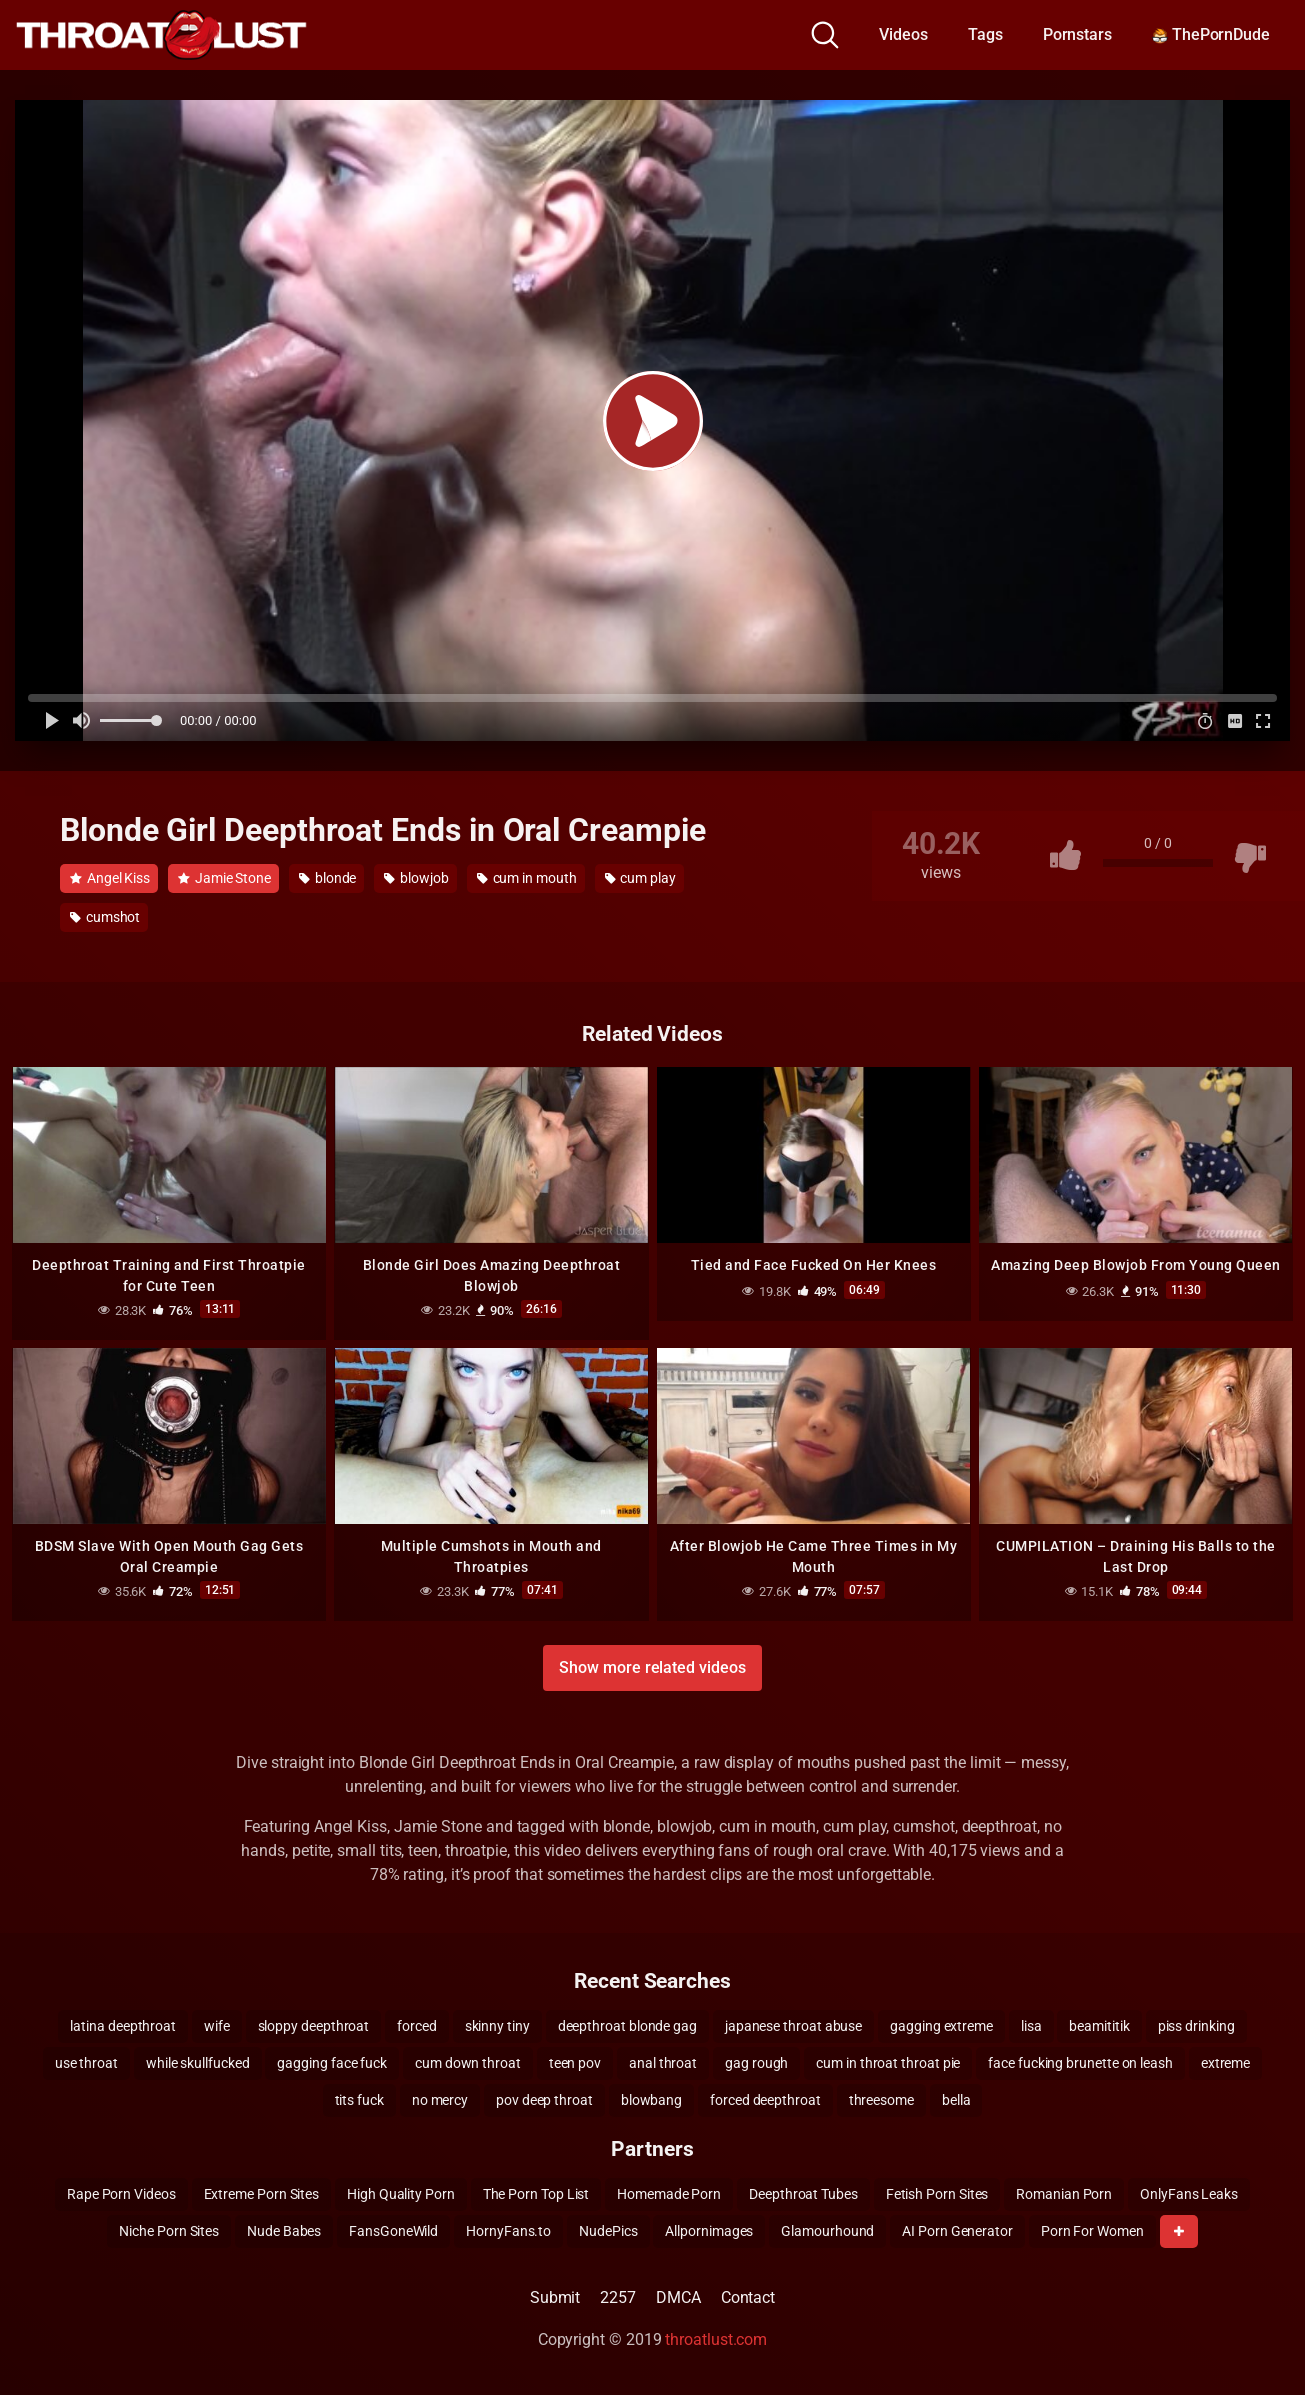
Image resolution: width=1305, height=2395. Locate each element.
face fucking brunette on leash (1080, 2062)
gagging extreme (941, 2025)
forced (417, 2025)
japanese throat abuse (793, 2025)
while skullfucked (198, 2062)
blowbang (651, 2099)
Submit (555, 2296)
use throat (86, 2062)
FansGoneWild (393, 2230)
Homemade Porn (669, 2193)
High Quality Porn (401, 2193)
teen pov (575, 2062)
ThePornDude (1211, 34)
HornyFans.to (508, 2230)
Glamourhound (827, 2230)
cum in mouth (527, 878)
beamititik (1099, 2025)
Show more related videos (652, 1666)
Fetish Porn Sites (937, 2193)
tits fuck (359, 2099)
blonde (327, 878)
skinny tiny (497, 2025)
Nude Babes (284, 2230)
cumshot (105, 917)
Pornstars (1077, 34)
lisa (1031, 2025)
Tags (985, 34)
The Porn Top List (536, 2193)
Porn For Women (1092, 2230)
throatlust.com (716, 2338)
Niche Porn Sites (169, 2230)
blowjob (416, 878)
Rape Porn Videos (121, 2193)
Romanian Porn (1064, 2193)
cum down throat (468, 2062)
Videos (903, 34)
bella (956, 2099)
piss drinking (1196, 2025)
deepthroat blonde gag (627, 2025)
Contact (748, 2296)
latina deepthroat (123, 2025)
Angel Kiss (110, 878)
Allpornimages (709, 2230)
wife (217, 2025)
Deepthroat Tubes (803, 2193)
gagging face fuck (332, 2062)
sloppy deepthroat (314, 2025)
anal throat (663, 2062)
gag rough (756, 2062)
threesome (881, 2099)
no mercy (440, 2099)
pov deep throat (544, 2099)
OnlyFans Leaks (1189, 2193)
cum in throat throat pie (888, 2062)
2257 (618, 2296)
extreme (1225, 2062)
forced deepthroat (765, 2099)
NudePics (608, 2230)
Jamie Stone (224, 878)
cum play (640, 878)
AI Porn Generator (957, 2230)
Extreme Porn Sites (262, 2193)
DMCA (678, 2296)
